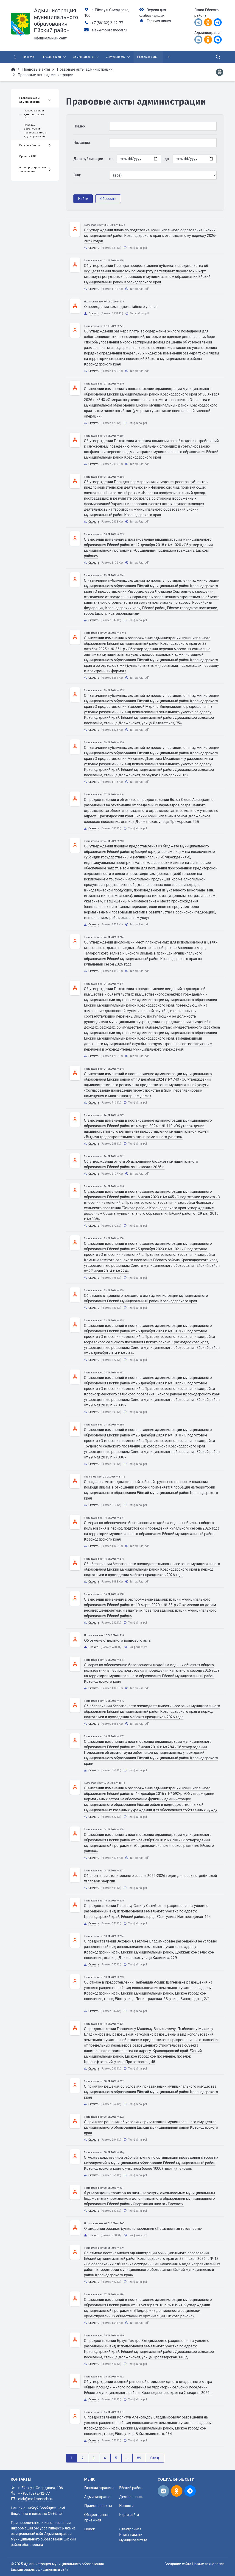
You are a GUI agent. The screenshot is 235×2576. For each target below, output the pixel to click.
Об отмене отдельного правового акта (117, 1640)
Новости (126, 2506)
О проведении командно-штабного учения (120, 306)
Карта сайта (129, 2514)
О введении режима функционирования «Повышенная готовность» (143, 2228)
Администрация (97, 2497)
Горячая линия (159, 21)
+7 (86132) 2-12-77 (107, 23)
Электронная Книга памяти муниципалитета (133, 2534)
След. (155, 2458)
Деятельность (131, 2497)
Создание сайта (178, 2564)
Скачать (93, 247)
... (127, 2458)
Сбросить (108, 198)
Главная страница (99, 2488)
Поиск (89, 2529)
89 (139, 2458)
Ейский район (130, 2488)
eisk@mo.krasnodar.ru (109, 30)
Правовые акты (98, 2506)
